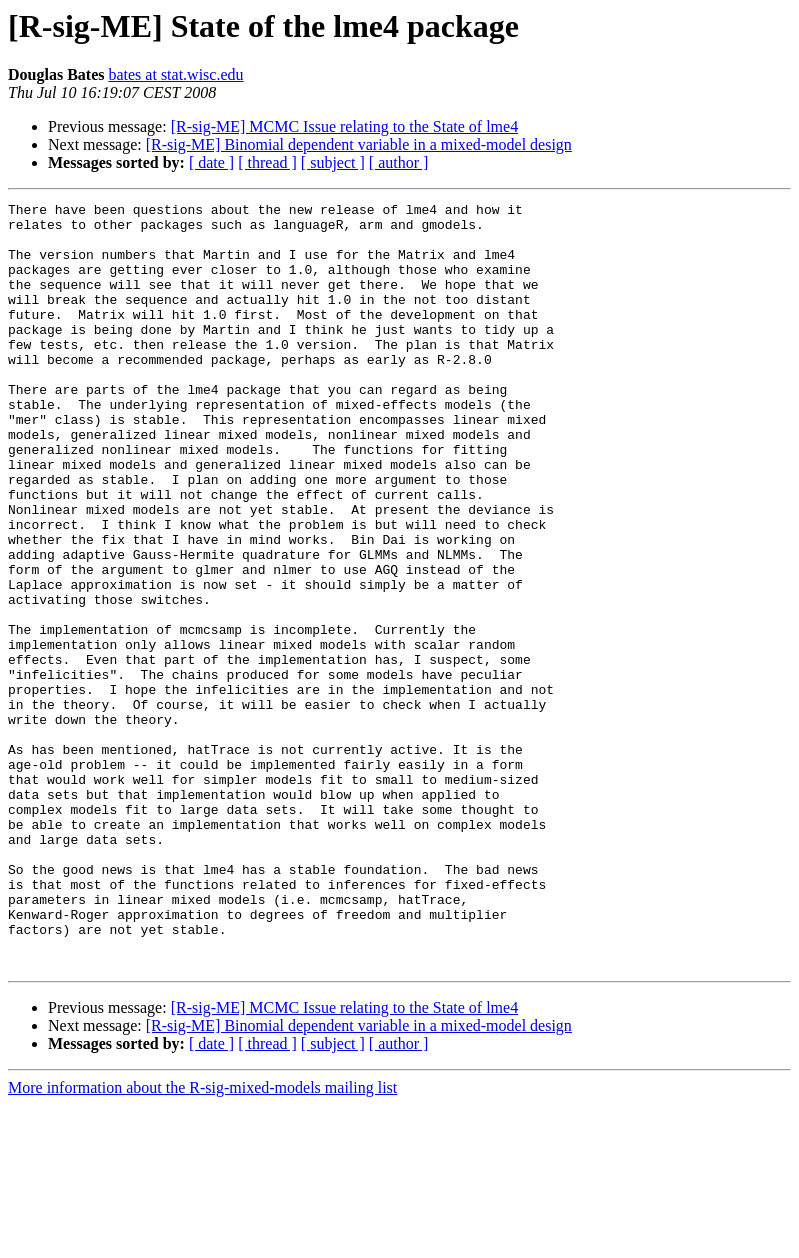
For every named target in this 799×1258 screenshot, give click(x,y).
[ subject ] (333, 162)
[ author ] (399, 162)
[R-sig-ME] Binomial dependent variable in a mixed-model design (359, 144)
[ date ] (211, 162)
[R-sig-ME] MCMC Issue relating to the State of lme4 (345, 126)
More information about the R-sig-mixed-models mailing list (202, 1240)
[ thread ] (267, 162)
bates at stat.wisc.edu (175, 74)
